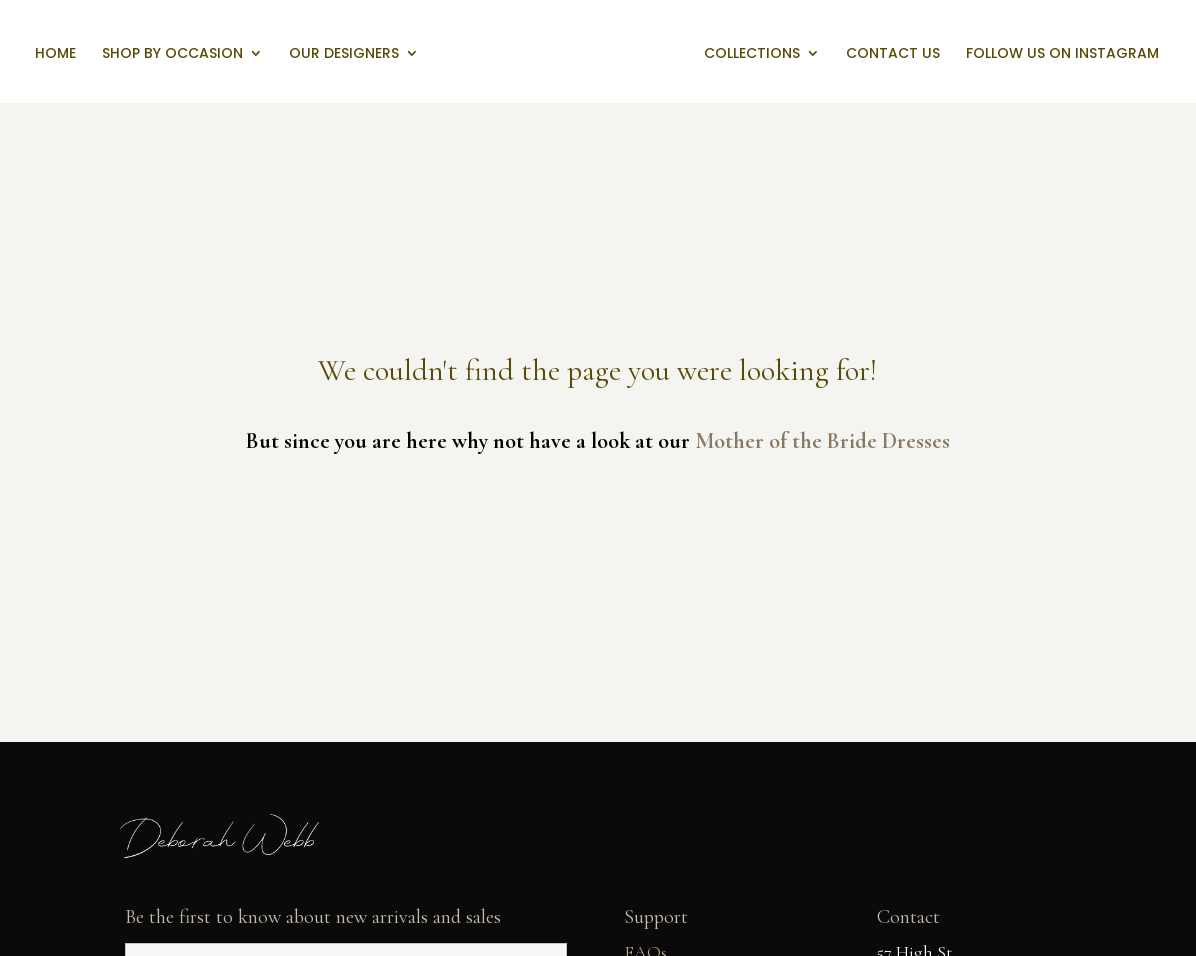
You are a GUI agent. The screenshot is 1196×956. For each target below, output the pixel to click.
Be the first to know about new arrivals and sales (313, 917)
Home (55, 54)
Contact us (893, 54)
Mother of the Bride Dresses (822, 441)
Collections (752, 54)
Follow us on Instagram (1062, 54)
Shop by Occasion (172, 54)
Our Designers (344, 54)
